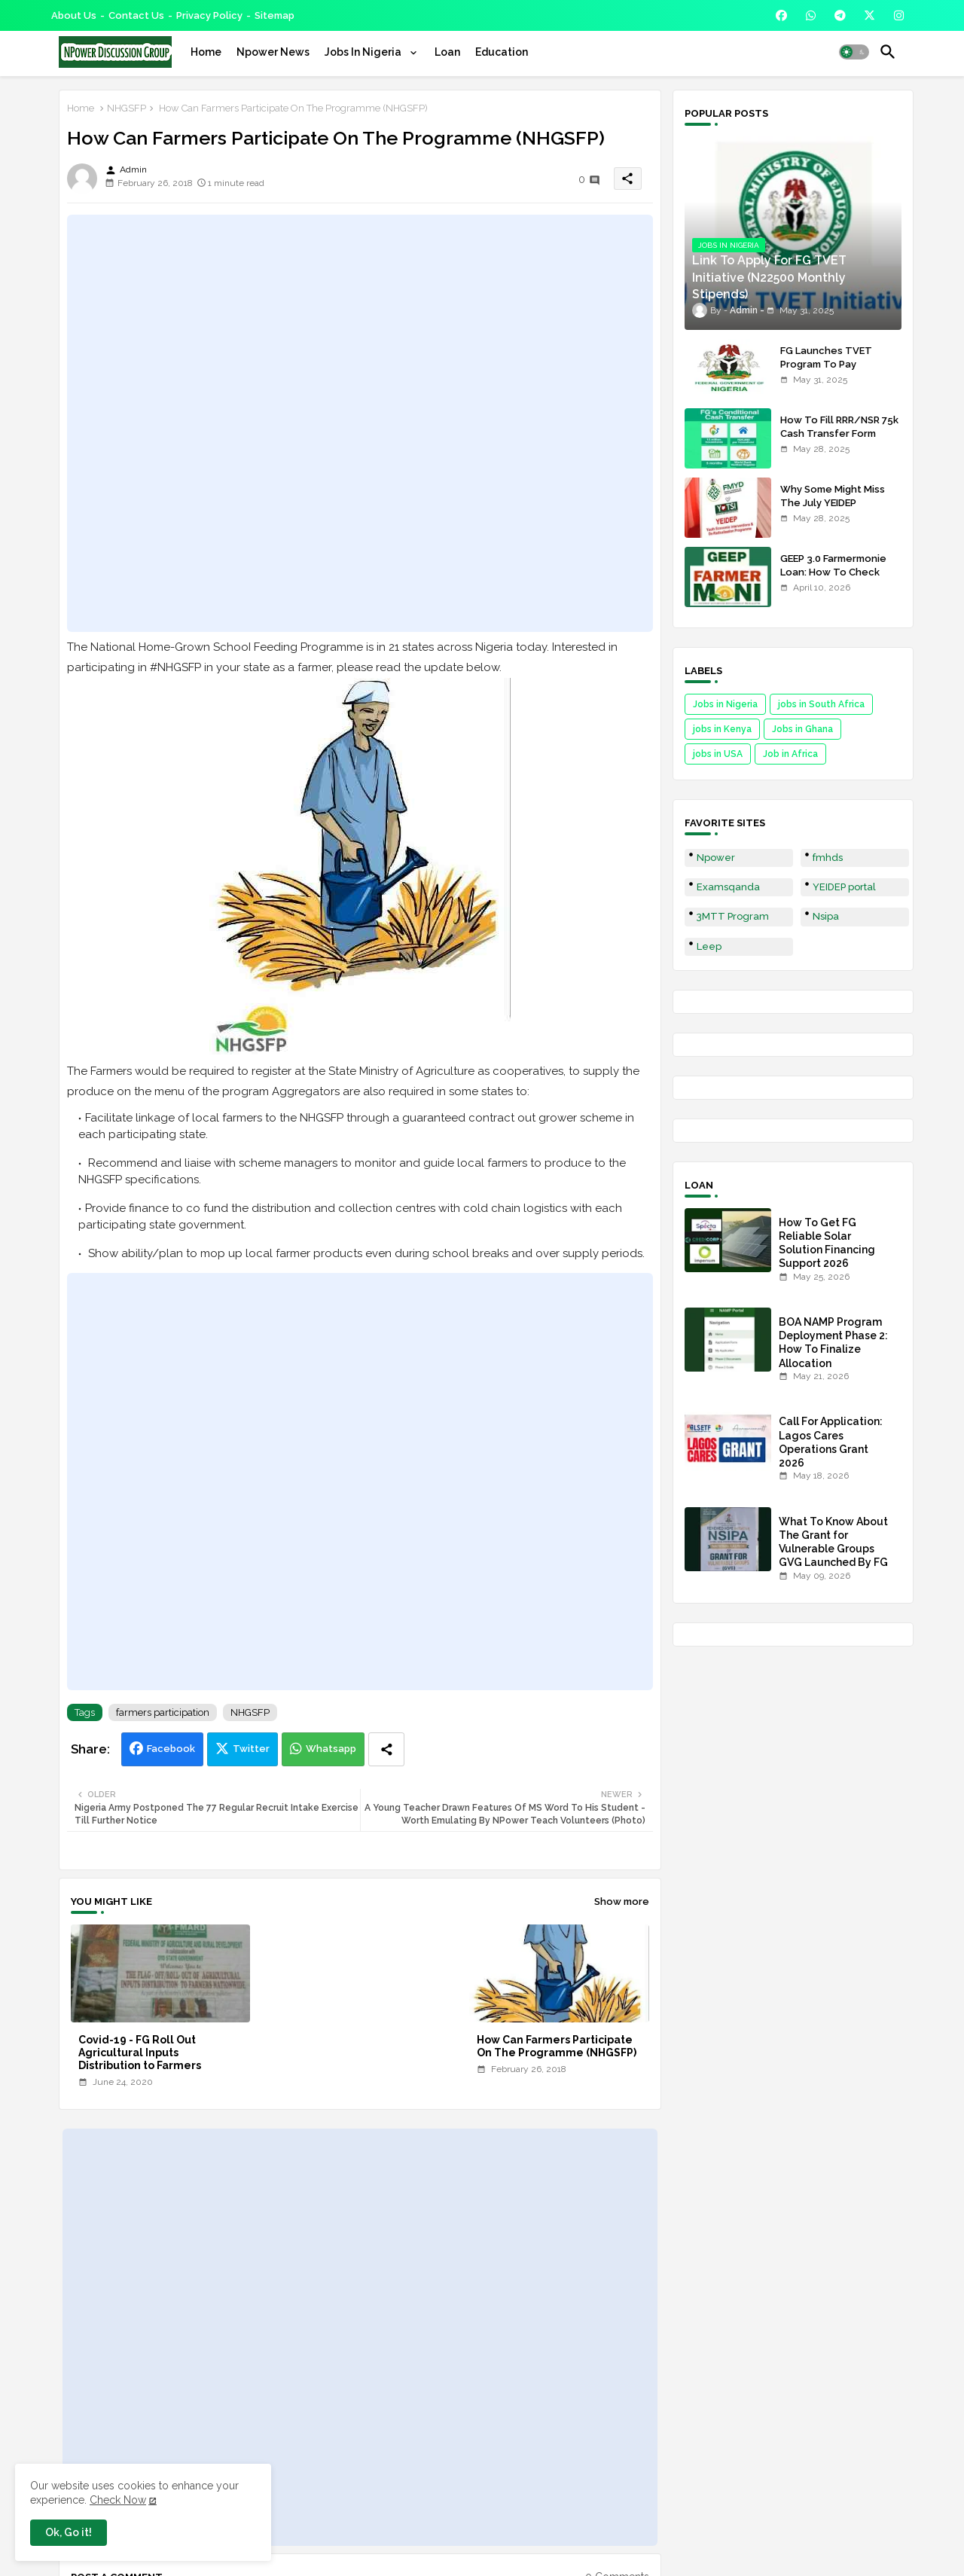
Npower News (273, 52)
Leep (709, 946)
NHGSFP (126, 108)
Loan (447, 52)
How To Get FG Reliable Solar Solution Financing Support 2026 (827, 1243)
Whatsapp (331, 1748)
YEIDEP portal (844, 887)
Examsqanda (728, 887)
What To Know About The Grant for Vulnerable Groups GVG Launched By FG (833, 1542)
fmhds (828, 857)
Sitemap (274, 15)
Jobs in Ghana (802, 729)
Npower (716, 857)
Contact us (136, 15)
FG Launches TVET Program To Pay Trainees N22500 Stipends (826, 371)
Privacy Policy (209, 15)
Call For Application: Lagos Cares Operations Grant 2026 (831, 1442)
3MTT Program (733, 916)
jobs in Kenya (722, 729)
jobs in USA (718, 754)
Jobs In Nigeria (364, 52)
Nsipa (826, 916)
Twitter (251, 1748)
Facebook (171, 1748)
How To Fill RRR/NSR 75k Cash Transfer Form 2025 (839, 433)
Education (501, 52)
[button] (854, 52)
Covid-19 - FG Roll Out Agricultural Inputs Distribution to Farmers (139, 2052)
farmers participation (162, 1712)
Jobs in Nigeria (725, 704)
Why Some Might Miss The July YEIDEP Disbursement (832, 503)
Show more (621, 1901)
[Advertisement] (360, 423)
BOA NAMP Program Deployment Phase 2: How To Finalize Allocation (833, 1342)
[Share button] (386, 1749)
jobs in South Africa (821, 704)
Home (206, 52)
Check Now (118, 2500)
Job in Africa (790, 754)
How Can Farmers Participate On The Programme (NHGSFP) (556, 2046)
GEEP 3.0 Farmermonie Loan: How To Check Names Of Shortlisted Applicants (833, 579)
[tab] (206, 52)
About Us (73, 15)
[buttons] (781, 15)
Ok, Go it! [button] (68, 2532)
